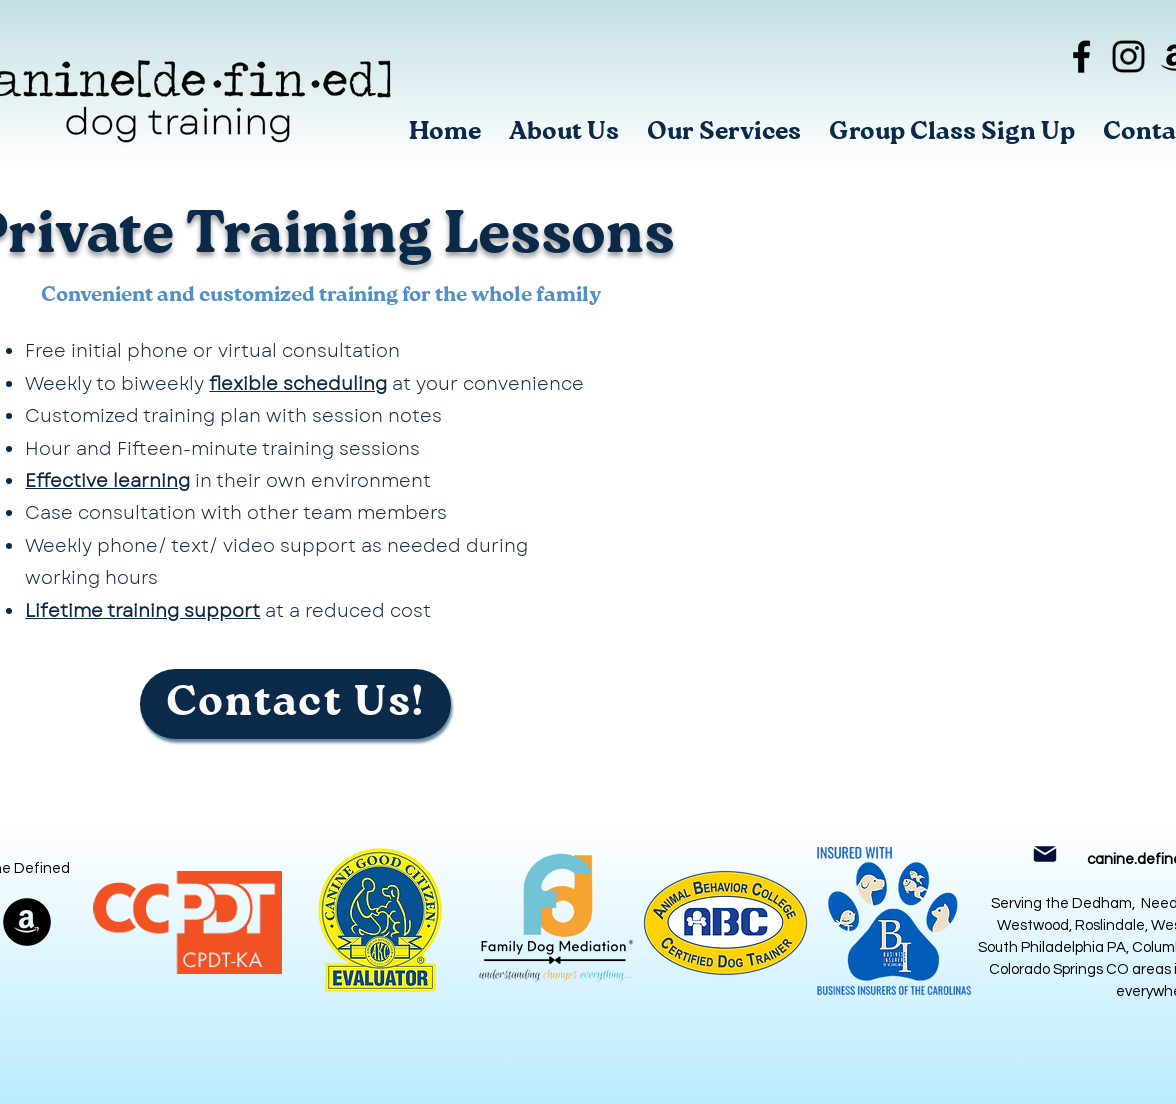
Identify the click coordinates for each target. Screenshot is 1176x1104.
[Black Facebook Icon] (1081, 56)
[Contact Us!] (295, 704)
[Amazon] (27, 922)
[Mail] (1044, 853)
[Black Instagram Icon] (1128, 56)
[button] (724, 132)
